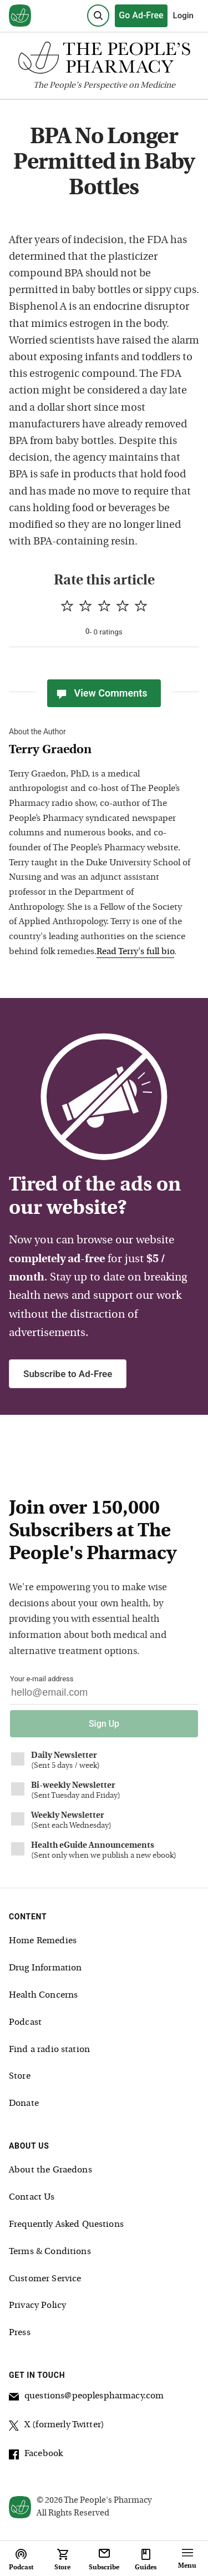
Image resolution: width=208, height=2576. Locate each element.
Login (183, 16)
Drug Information (45, 1968)
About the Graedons (50, 2170)
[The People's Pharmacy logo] (104, 60)
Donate (24, 2103)
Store (20, 2076)
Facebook (36, 2455)
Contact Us (32, 2197)
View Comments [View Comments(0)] (101, 693)
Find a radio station (49, 2049)
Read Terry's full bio (135, 951)
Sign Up (104, 1723)
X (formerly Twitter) (56, 2427)
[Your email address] (104, 1695)
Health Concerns (43, 1995)
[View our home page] (20, 16)
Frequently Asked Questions (66, 2224)
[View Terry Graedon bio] (100, 750)
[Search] (98, 15)
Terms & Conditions (50, 2251)
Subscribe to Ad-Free (67, 1373)
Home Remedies (43, 1941)
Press (20, 2332)
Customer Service (45, 2279)
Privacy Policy (37, 2305)
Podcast (25, 2022)
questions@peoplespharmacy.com (86, 2398)
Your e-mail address (41, 1679)
